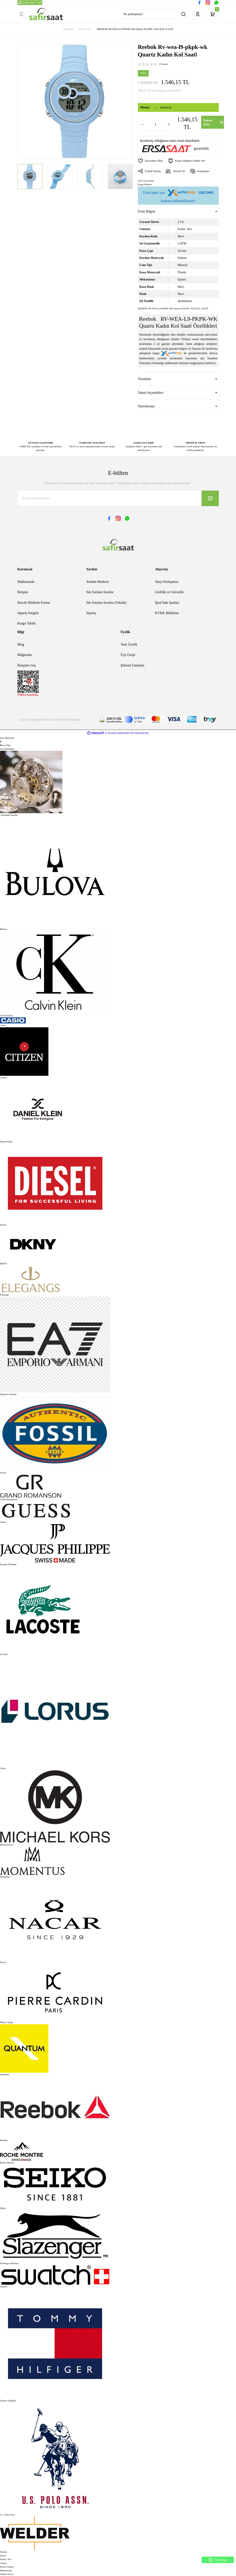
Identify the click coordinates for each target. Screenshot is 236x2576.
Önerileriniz (146, 406)
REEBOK (166, 107)
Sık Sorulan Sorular (100, 592)
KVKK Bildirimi (167, 613)
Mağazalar (24, 655)
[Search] (155, 14)
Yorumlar (144, 379)
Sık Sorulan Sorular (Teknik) (106, 603)
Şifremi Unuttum (132, 665)
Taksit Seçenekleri (151, 393)
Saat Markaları (7, 749)
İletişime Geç (26, 665)
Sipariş (91, 613)
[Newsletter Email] (118, 498)
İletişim (22, 592)
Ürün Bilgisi (146, 211)
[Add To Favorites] (151, 160)
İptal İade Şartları (167, 603)
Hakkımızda (25, 582)
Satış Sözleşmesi (166, 582)
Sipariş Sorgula (28, 613)
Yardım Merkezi (97, 582)
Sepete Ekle (214, 122)
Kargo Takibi (26, 623)
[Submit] (210, 498)
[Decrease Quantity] (142, 124)
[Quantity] (156, 124)
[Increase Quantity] (169, 124)
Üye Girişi (128, 655)
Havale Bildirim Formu (33, 603)
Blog (20, 644)
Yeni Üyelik (129, 644)
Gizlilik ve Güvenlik (169, 592)
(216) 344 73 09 (30, 2)
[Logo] (46, 14)
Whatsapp (218, 2559)
